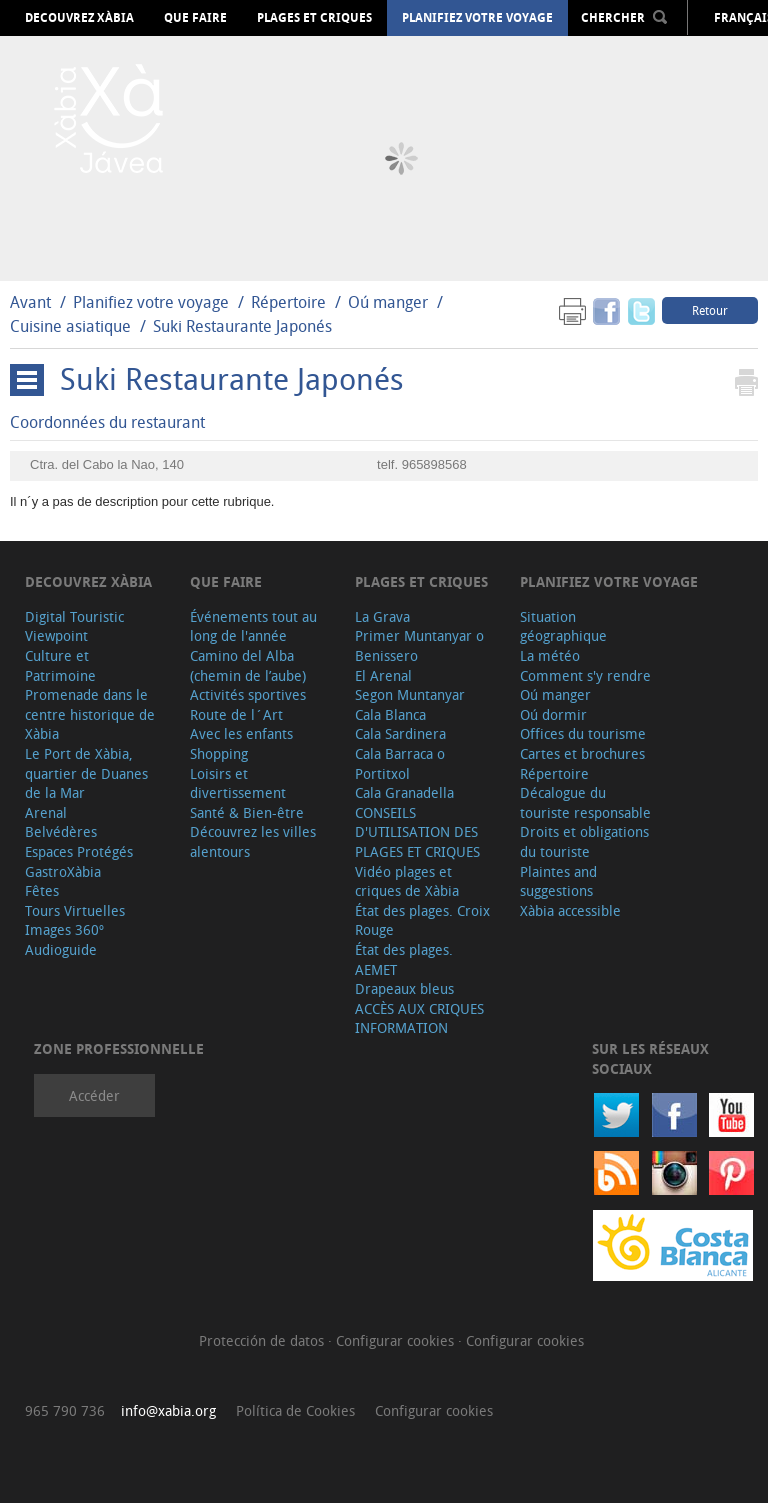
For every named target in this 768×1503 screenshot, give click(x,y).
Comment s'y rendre (585, 675)
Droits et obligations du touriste (584, 841)
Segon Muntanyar (410, 694)
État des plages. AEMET (404, 959)
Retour (710, 310)
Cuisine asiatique (70, 326)
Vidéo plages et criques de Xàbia (407, 881)
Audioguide (61, 949)
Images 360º (64, 929)
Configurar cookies (397, 1340)
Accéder (94, 1095)
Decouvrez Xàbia (79, 18)
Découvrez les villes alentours (253, 841)
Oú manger (388, 302)
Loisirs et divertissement (238, 783)
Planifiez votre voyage (477, 18)
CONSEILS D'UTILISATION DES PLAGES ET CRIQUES (417, 832)
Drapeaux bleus (404, 988)
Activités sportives (248, 694)
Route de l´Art (236, 714)
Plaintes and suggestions (558, 881)
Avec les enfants (241, 733)
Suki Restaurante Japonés (242, 326)
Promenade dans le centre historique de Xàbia (90, 714)
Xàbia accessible (570, 910)
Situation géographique (563, 626)
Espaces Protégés (79, 851)
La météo (550, 655)
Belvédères (61, 831)
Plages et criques (314, 18)
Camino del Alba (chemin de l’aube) (248, 665)
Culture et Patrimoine (60, 665)
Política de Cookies (295, 1410)
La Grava (382, 616)
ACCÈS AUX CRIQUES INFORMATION (419, 1018)
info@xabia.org (168, 1410)
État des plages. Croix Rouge (422, 920)
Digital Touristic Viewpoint (74, 626)
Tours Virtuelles (75, 910)
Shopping (219, 753)
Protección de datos (263, 1340)
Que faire (195, 18)
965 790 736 (65, 1410)
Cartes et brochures (582, 753)
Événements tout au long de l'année (253, 626)
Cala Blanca (390, 714)
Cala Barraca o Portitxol (400, 763)
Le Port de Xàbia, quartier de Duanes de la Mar (86, 773)
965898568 (434, 464)
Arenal (46, 812)
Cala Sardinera (400, 733)
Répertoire (288, 302)
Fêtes (42, 890)
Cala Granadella (404, 792)
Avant (30, 302)
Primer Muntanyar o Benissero (419, 645)
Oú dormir (553, 714)
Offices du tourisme (583, 733)
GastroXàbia (63, 871)
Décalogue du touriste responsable (585, 802)
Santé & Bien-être (247, 812)
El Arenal (383, 675)
